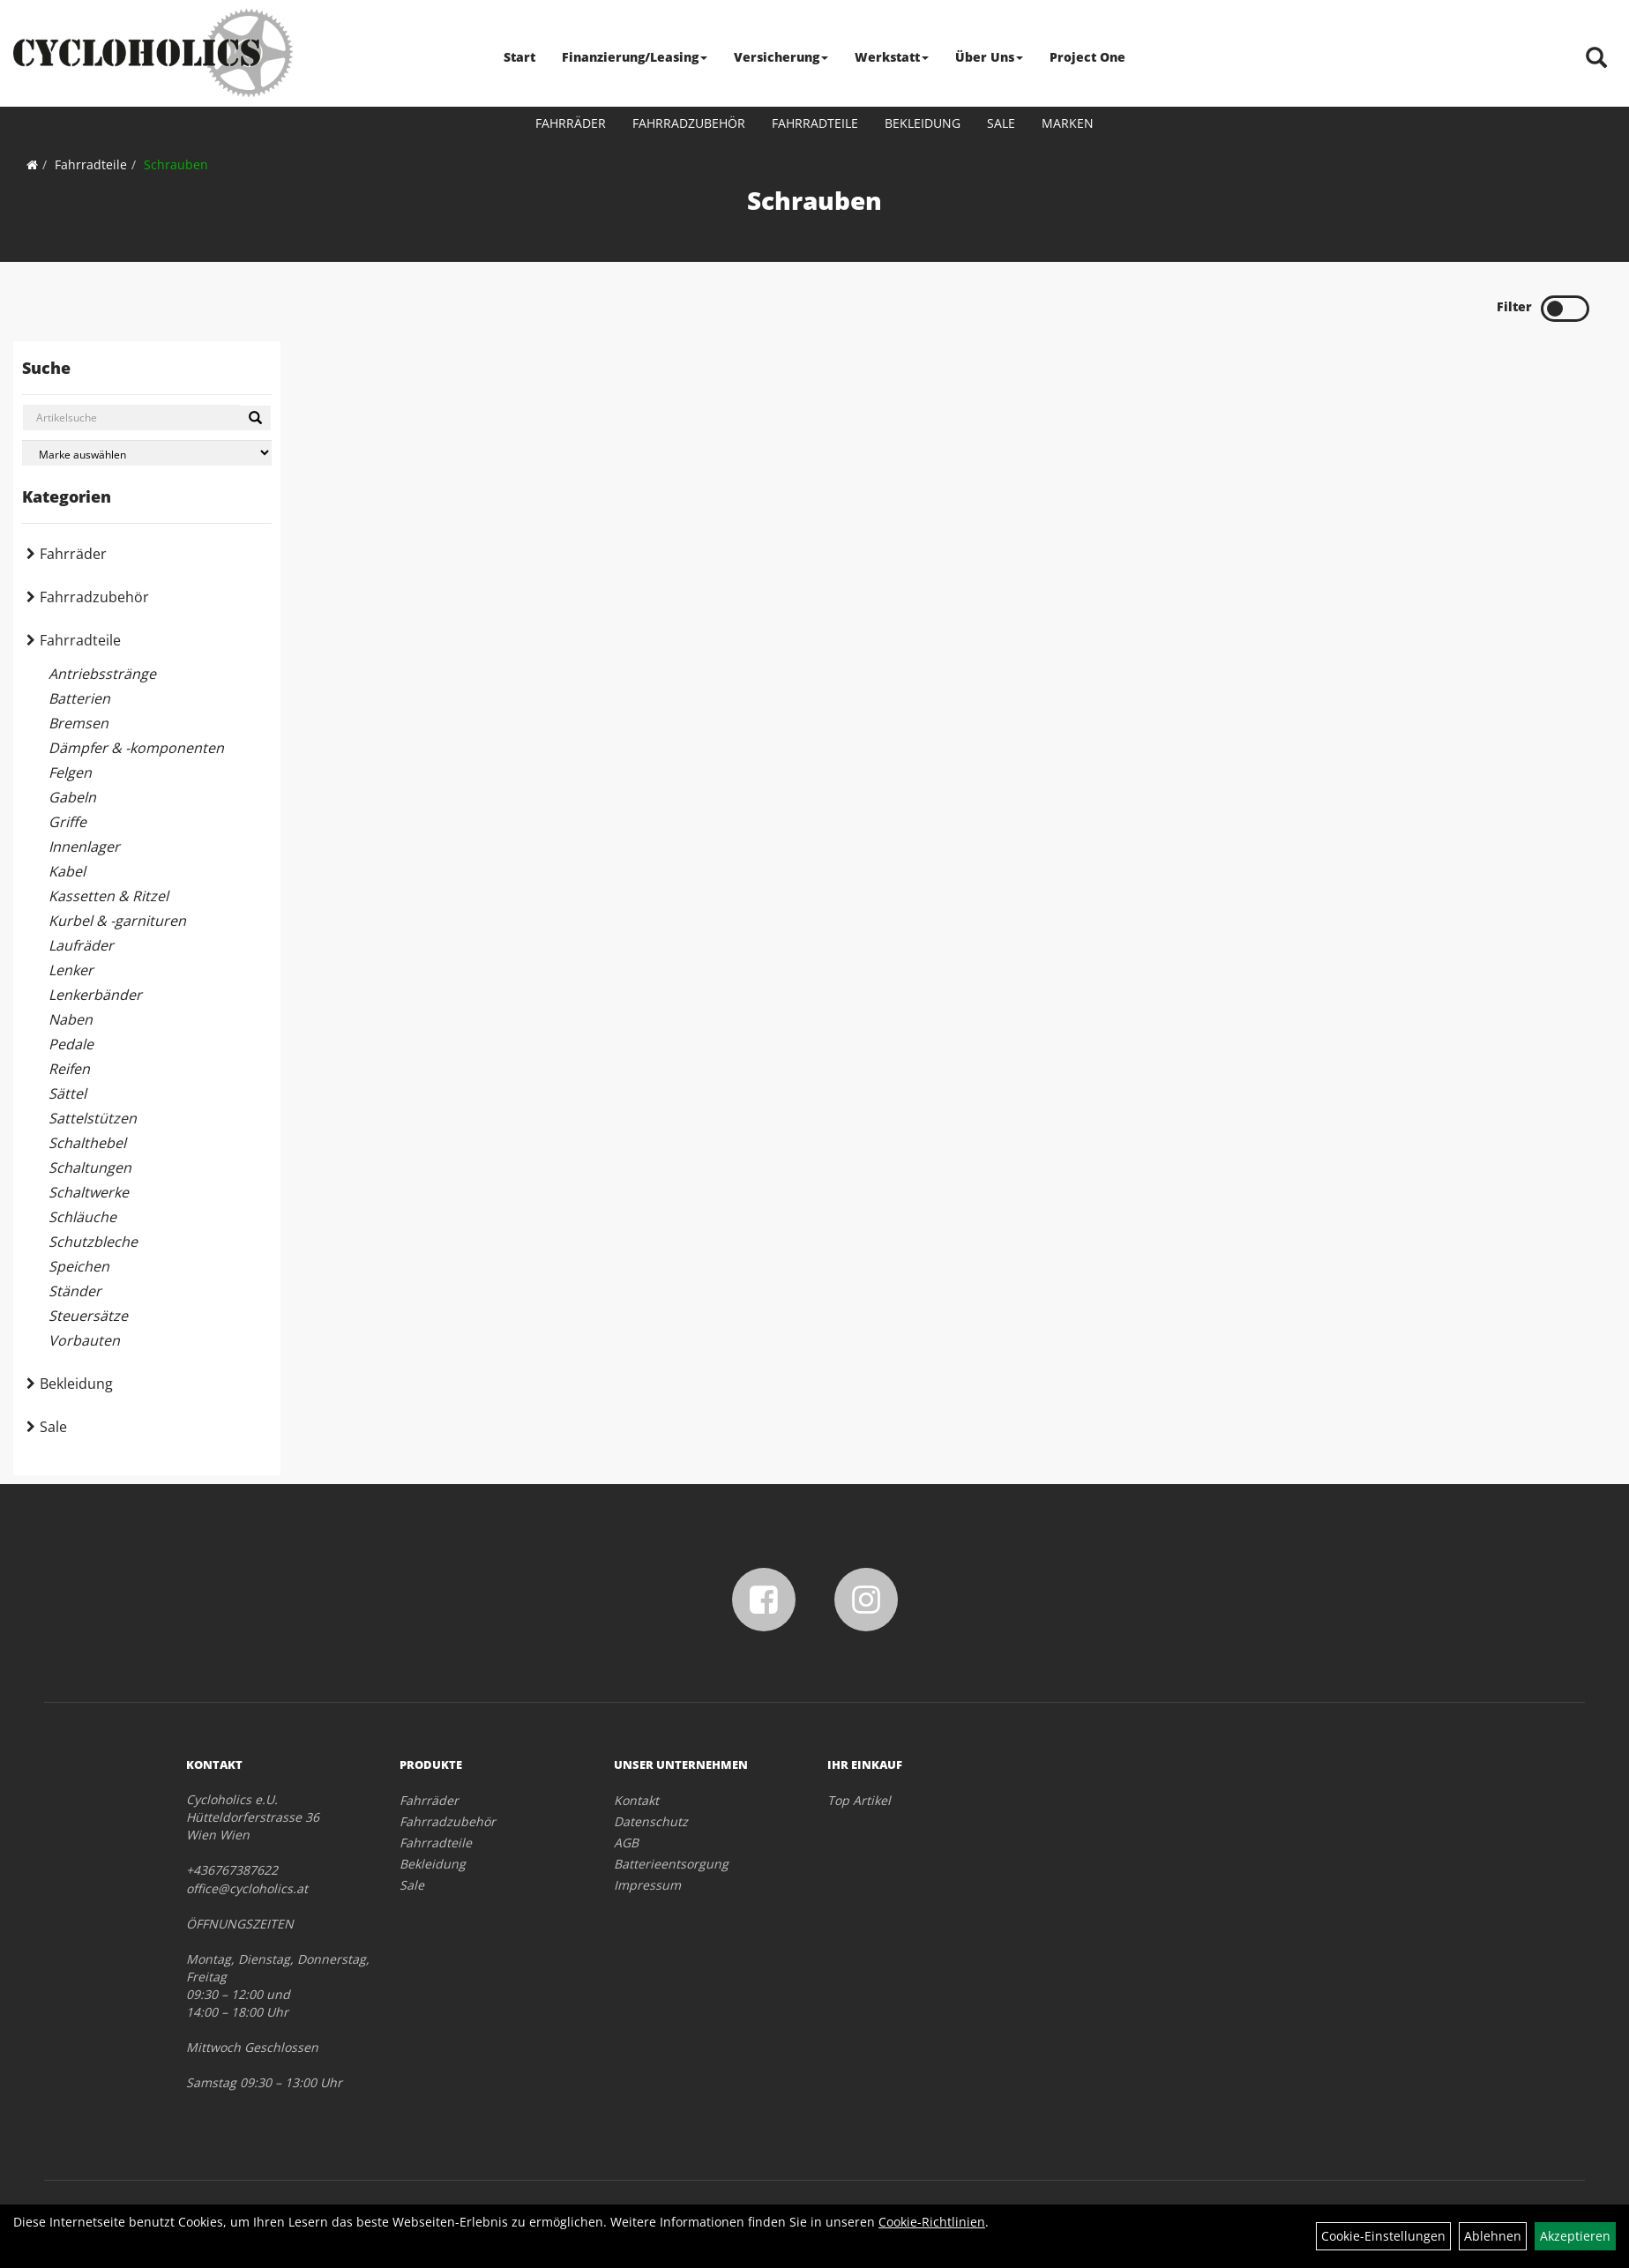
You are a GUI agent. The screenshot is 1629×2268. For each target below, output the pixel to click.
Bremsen (78, 723)
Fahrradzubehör (688, 123)
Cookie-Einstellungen (1383, 2235)
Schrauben (176, 164)
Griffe (67, 822)
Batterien (79, 698)
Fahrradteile (815, 123)
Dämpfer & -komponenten (136, 747)
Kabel (67, 871)
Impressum (647, 1884)
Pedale (71, 1044)
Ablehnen (1492, 2235)
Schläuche (82, 1217)
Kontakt (636, 1800)
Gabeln (72, 797)
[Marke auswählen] (147, 453)
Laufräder (81, 945)
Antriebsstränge (102, 673)
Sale (1001, 123)
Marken (1068, 123)
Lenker (71, 970)
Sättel (67, 1093)
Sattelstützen (93, 1118)
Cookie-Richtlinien (931, 2221)
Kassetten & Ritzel (108, 896)
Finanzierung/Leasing (634, 56)
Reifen (69, 1068)
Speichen (79, 1266)
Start (519, 56)
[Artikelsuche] (1596, 58)
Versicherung (781, 56)
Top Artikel (859, 1800)
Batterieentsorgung (671, 1863)
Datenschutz (651, 1821)
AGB (626, 1842)
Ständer (75, 1291)
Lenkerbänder (95, 994)
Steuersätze (88, 1315)
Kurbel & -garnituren (117, 920)
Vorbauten (84, 1340)
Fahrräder (570, 123)
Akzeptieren (1575, 2235)
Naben (71, 1019)
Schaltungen (90, 1167)
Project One (1087, 56)
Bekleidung (922, 123)
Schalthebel (87, 1143)
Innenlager (84, 846)
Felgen (70, 772)
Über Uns (989, 56)
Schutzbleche (93, 1241)
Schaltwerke (89, 1192)
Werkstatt (892, 56)
